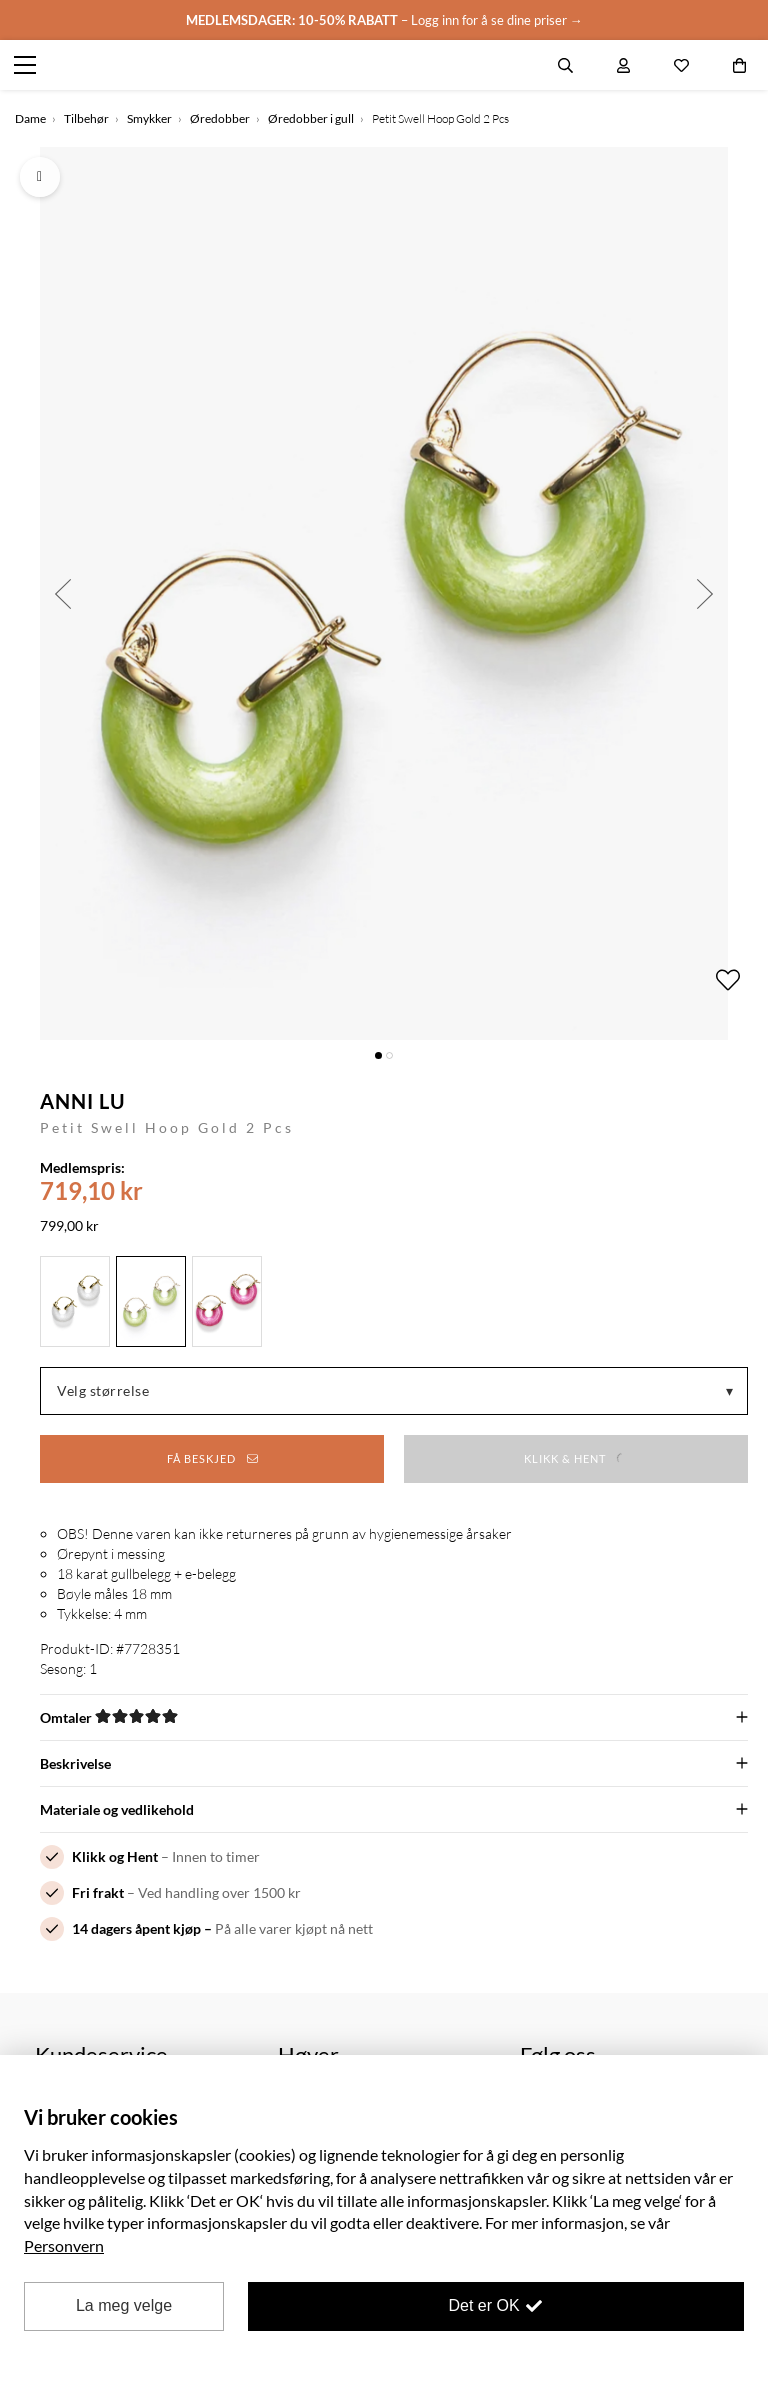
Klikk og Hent (115, 1856)
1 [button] (378, 1055)
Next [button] (705, 593)
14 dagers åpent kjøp (136, 1928)
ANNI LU (83, 1101)
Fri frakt (98, 1892)
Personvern (64, 2245)
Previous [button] (62, 593)
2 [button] (389, 1055)
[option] (384, 593)
